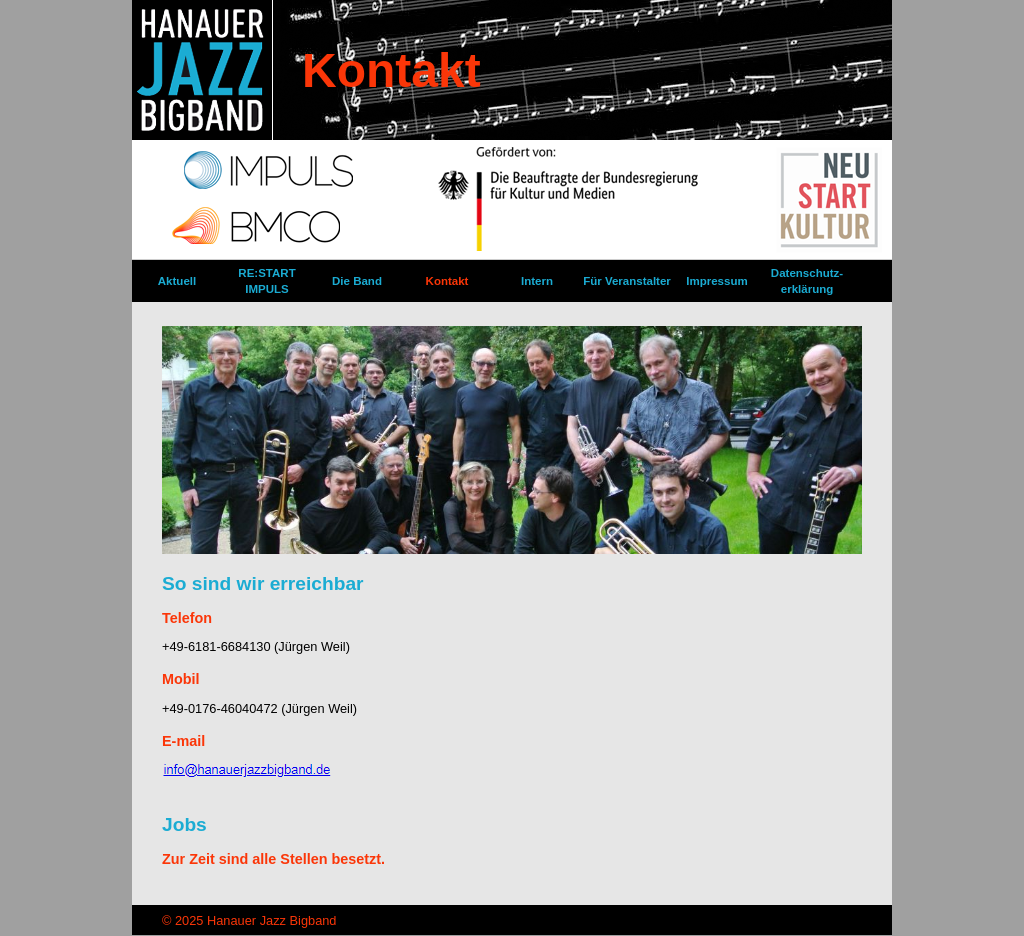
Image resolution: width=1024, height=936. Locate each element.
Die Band (357, 281)
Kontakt (447, 281)
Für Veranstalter (627, 281)
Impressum (716, 281)
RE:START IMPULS (266, 281)
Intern (537, 281)
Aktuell (177, 281)
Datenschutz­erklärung (807, 281)
